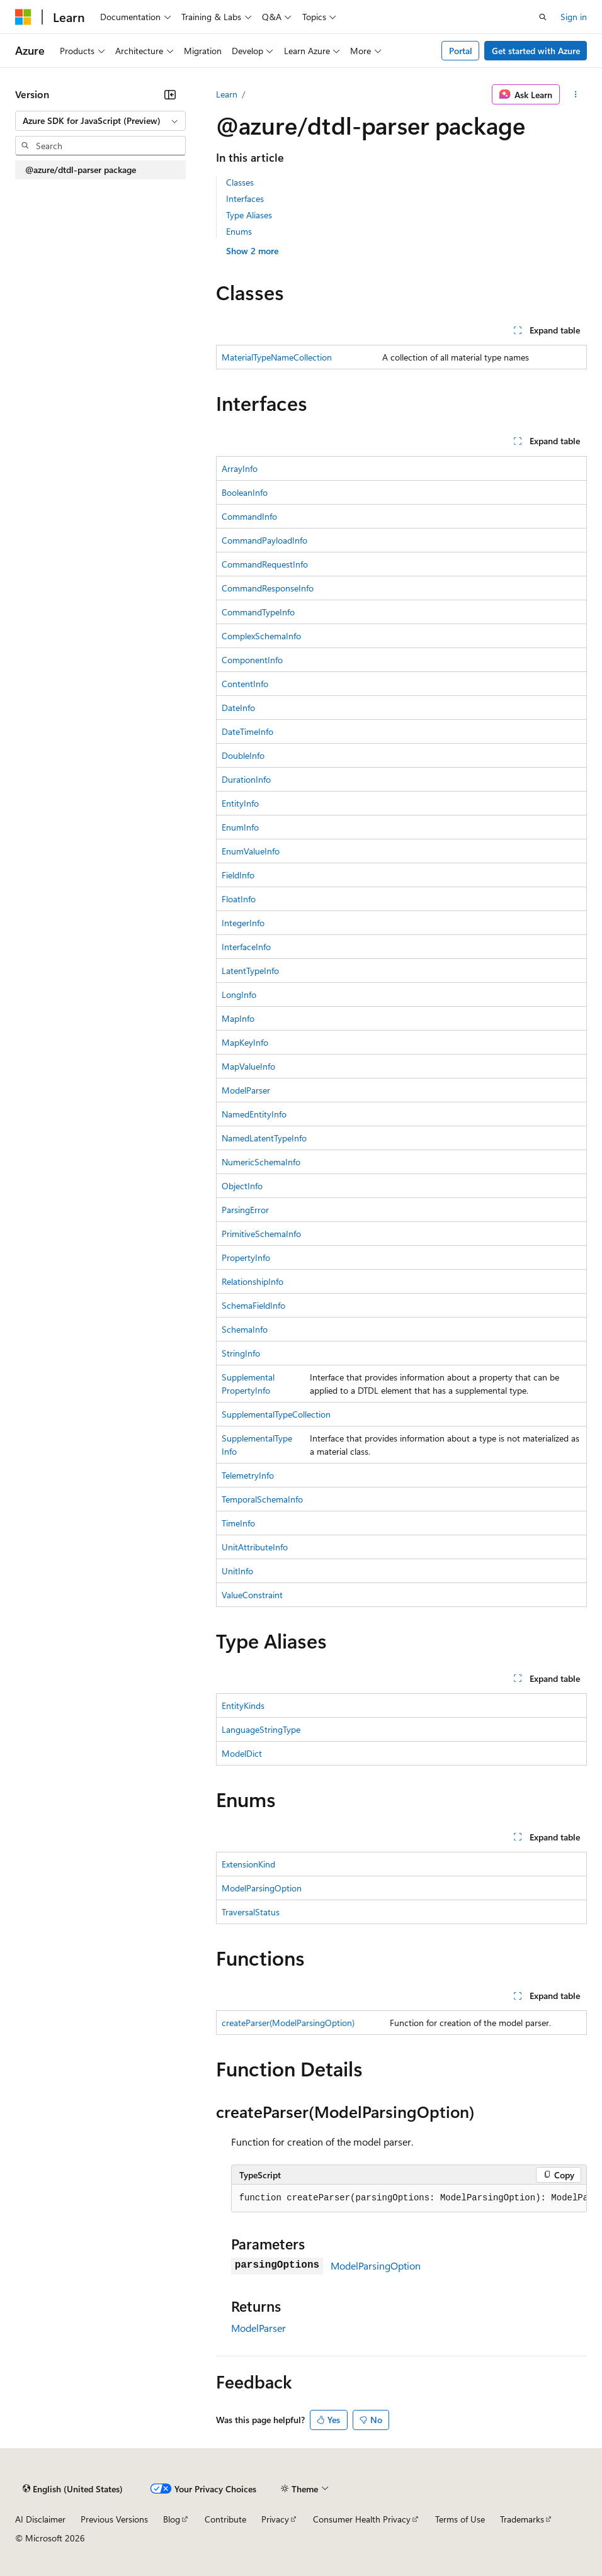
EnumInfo (240, 827)
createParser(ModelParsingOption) (288, 2023)
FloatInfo (239, 899)
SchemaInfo (245, 1329)
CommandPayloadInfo (264, 540)
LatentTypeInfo (250, 971)
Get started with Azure (536, 51)
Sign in (573, 17)
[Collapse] (170, 94)
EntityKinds (243, 1705)
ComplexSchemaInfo (261, 636)
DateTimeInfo (247, 731)
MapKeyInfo (245, 1042)
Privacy (275, 2519)
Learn (226, 94)
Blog (171, 2519)
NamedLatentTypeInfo (264, 1138)
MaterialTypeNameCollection (277, 357)
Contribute (225, 2519)
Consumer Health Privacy (362, 2519)
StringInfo (241, 1353)
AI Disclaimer (40, 2519)
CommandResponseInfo (268, 588)
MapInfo (238, 1018)
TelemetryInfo (248, 1475)
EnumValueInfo (251, 851)
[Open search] (542, 17)
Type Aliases (249, 215)
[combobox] (100, 121)
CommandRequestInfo (265, 564)
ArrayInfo (240, 468)
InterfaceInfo (246, 947)
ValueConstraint (252, 1595)
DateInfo (238, 708)
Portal (460, 51)
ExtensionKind (248, 1864)
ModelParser (246, 1090)
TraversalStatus (251, 1912)
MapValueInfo (248, 1066)
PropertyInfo (246, 1257)
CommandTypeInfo (258, 612)
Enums (239, 231)
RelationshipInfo (252, 1281)
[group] (409, 2198)
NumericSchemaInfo (261, 1162)
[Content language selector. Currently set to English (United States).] (72, 2489)
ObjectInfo (242, 1186)
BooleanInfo (245, 492)
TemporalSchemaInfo (262, 1499)
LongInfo (239, 994)
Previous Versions (114, 2519)
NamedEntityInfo (254, 1114)
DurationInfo (246, 779)
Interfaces (245, 198)
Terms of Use (460, 2519)
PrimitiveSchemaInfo (261, 1234)
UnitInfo (237, 1571)
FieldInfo (238, 875)
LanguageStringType (261, 1729)
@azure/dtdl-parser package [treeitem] (80, 170)
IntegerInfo (243, 923)
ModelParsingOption (262, 1888)
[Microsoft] (23, 17)
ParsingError (245, 1210)
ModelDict (242, 1753)
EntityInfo (240, 803)
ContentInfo (245, 684)
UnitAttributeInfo (255, 1547)
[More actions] (576, 94)
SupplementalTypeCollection (276, 1414)
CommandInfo (249, 516)
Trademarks (522, 2519)
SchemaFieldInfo (253, 1305)
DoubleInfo (243, 755)
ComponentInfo (252, 660)
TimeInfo (238, 1523)
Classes (240, 182)
